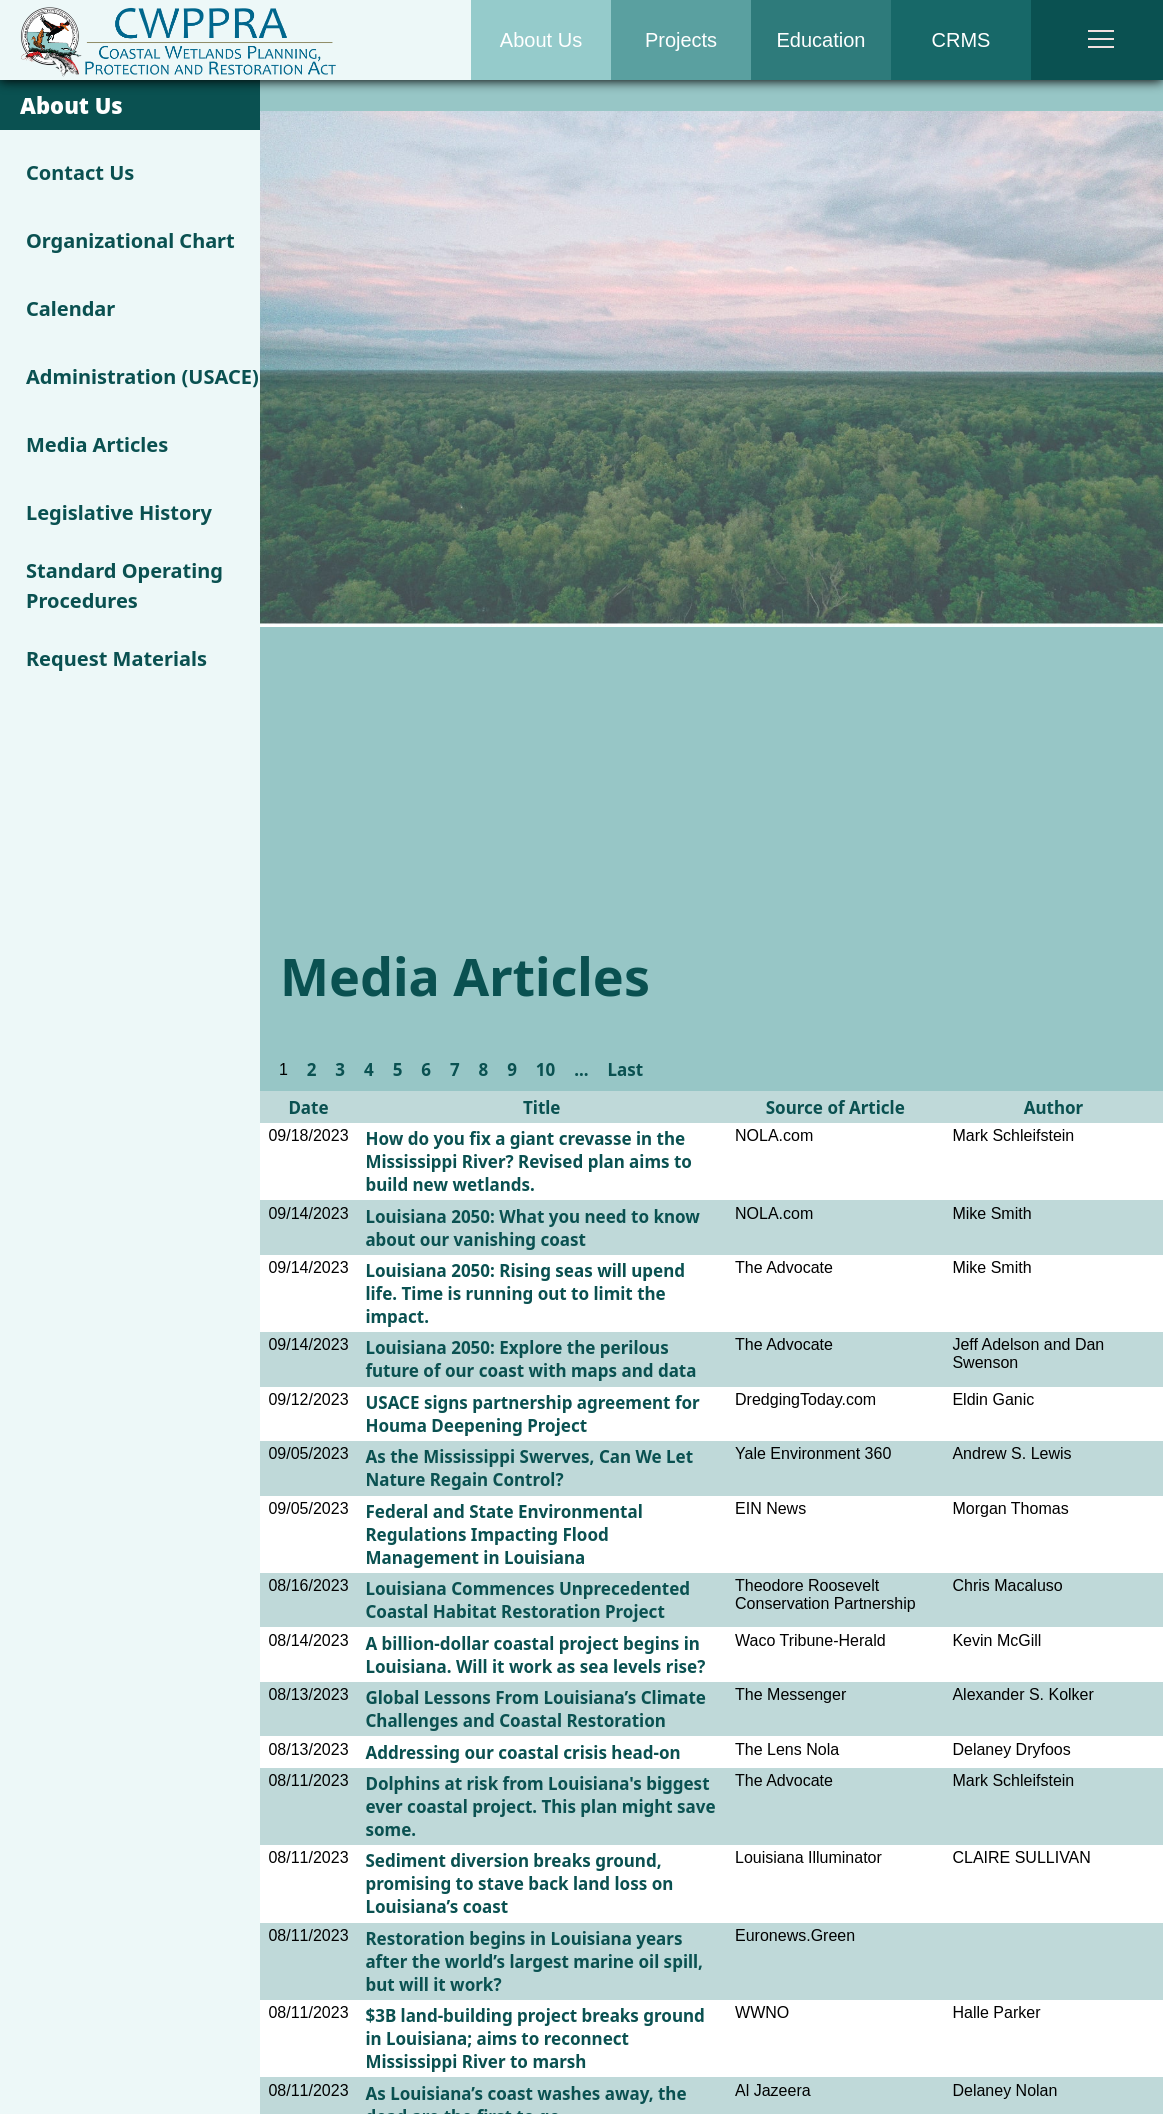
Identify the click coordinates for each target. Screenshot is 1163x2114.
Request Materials (116, 658)
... (581, 1069)
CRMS (961, 40)
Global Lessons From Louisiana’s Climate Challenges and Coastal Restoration (535, 1709)
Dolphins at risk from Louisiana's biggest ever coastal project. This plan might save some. (540, 1806)
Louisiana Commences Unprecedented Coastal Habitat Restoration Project (527, 1600)
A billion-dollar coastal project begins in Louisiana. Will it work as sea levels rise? (535, 1655)
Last (625, 1069)
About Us (541, 40)
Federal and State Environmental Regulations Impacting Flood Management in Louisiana (503, 1534)
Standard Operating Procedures (124, 585)
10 (545, 1069)
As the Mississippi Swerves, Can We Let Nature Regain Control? (529, 1468)
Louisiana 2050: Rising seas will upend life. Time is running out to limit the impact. (525, 1293)
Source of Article (835, 1107)
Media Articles (97, 444)
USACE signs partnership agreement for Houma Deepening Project (532, 1414)
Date (308, 1107)
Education (821, 40)
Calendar (70, 308)
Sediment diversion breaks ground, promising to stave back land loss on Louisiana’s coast (519, 1883)
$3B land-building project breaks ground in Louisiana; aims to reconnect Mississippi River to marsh (534, 2038)
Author (1053, 1107)
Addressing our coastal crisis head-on (522, 1752)
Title (542, 1107)
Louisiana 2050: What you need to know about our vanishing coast (532, 1228)
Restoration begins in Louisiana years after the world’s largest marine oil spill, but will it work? (534, 1961)
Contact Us (80, 172)
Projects (681, 40)
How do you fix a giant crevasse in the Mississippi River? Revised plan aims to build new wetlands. (528, 1161)
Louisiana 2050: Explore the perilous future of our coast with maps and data (530, 1359)
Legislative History (119, 512)
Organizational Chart (130, 240)
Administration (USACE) (142, 376)
